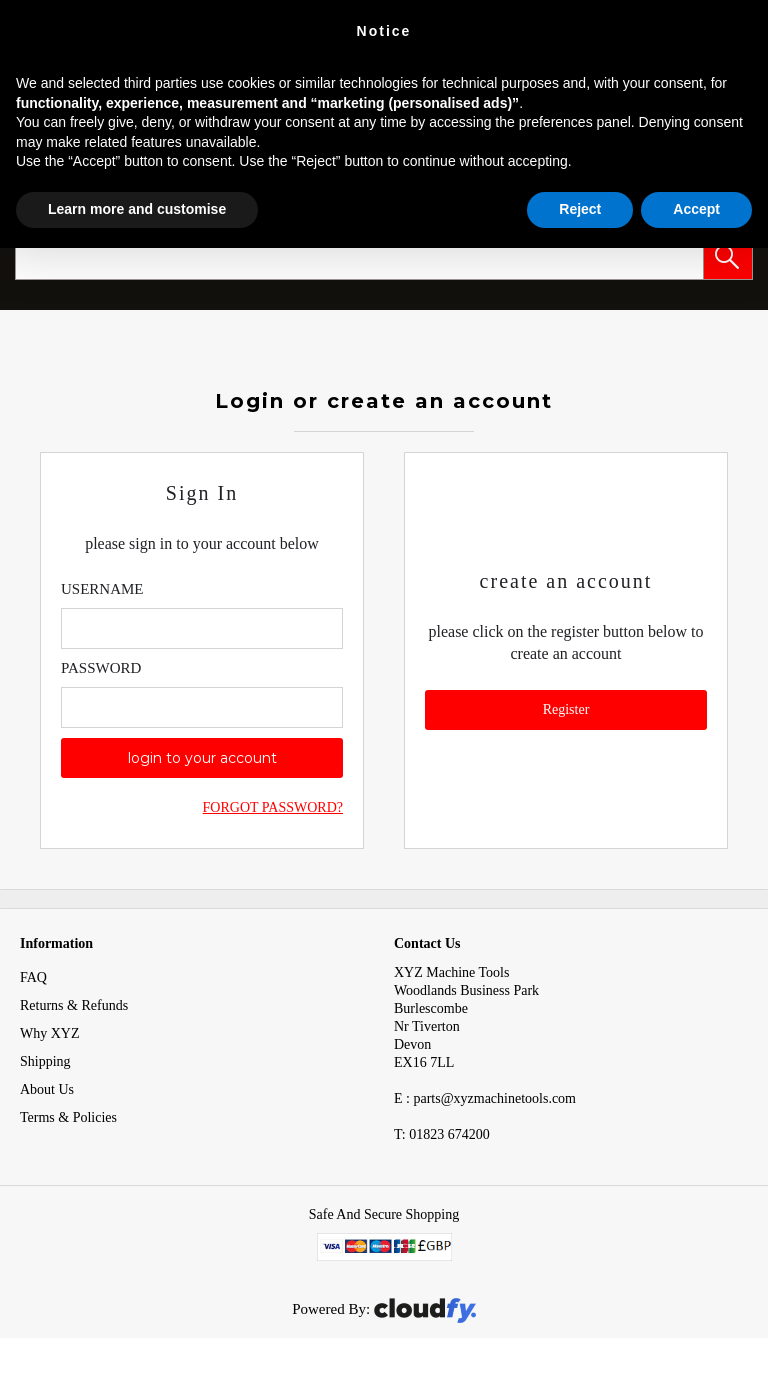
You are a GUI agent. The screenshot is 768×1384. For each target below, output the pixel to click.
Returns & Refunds (74, 1005)
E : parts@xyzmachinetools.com (485, 1098)
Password (101, 668)
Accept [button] (696, 209)
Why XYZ (50, 1033)
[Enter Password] (202, 707)
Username (102, 589)
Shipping (45, 1061)
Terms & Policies (68, 1117)
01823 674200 (442, 1134)
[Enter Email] (202, 628)
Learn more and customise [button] (137, 209)
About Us (47, 1089)
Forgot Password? (273, 807)
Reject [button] (580, 209)
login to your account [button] (202, 758)
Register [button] (566, 709)
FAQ (33, 977)
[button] (728, 255)
